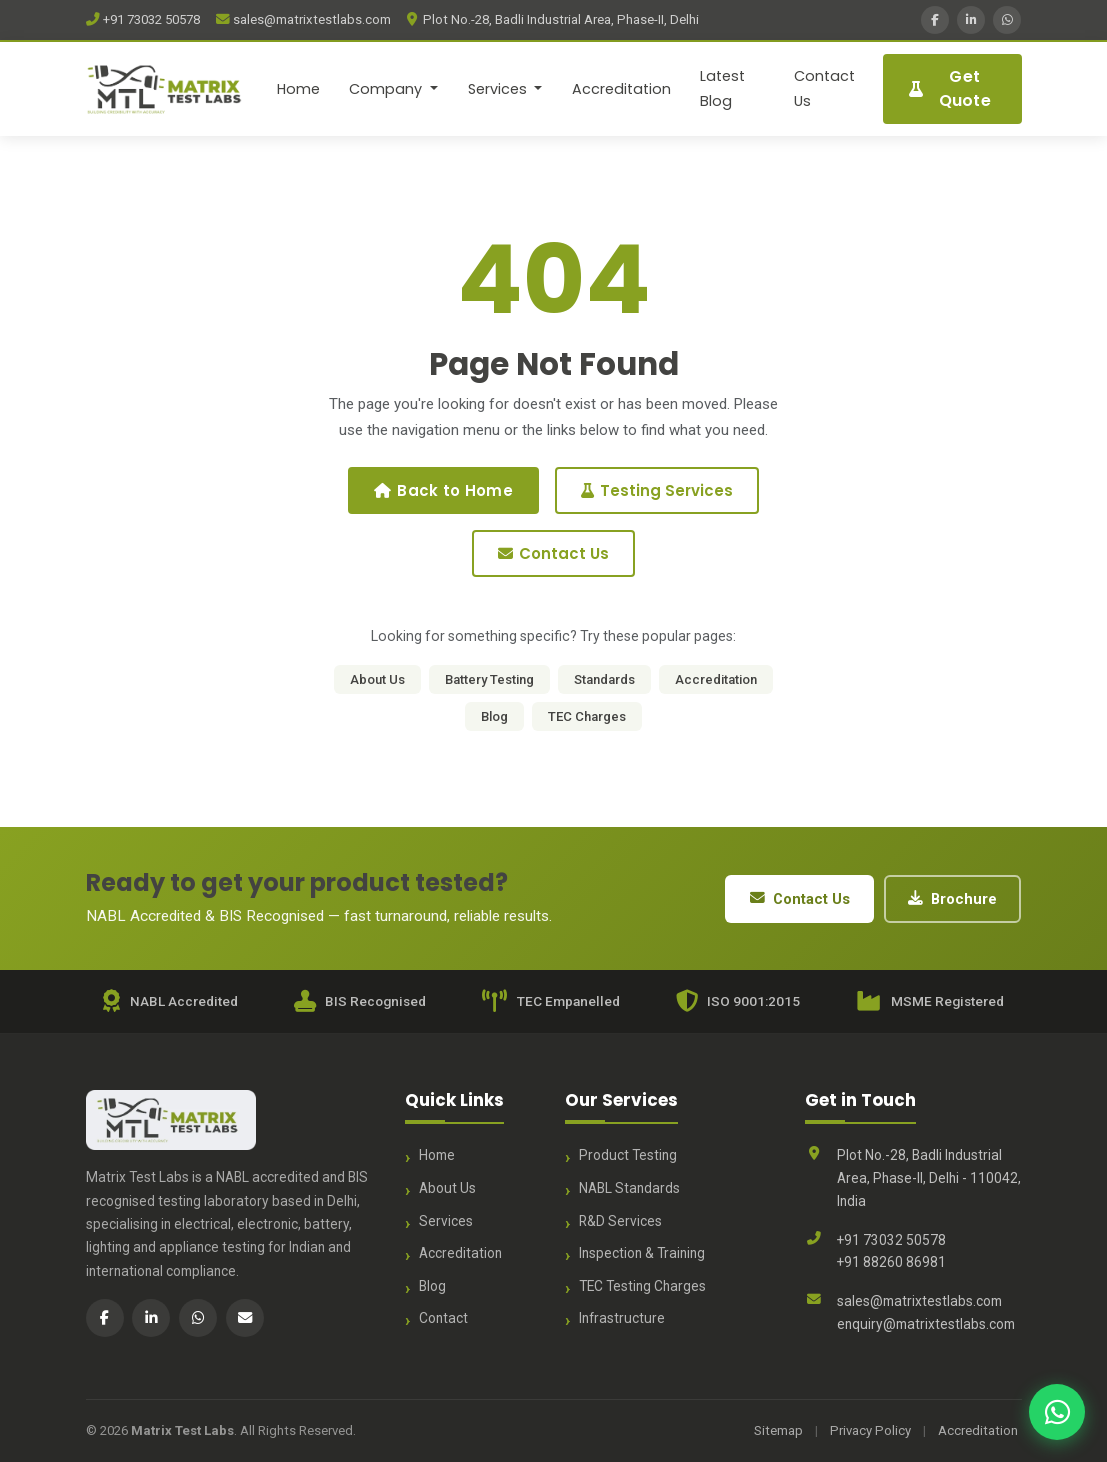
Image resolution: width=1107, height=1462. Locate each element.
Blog (494, 716)
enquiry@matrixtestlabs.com (926, 1324)
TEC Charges (587, 716)
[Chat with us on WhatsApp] (1057, 1412)
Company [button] (387, 89)
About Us (377, 679)
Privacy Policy (870, 1430)
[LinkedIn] (971, 20)
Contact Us (824, 88)
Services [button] (499, 89)
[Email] (245, 1318)
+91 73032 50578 (143, 19)
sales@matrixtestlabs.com (303, 19)
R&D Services (620, 1221)
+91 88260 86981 (891, 1262)
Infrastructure (622, 1318)
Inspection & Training (642, 1253)
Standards (604, 679)
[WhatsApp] (1007, 20)
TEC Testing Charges (642, 1286)
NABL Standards (629, 1188)
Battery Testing (489, 679)
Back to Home (443, 490)
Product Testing (628, 1155)
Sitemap (778, 1430)
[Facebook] (935, 20)
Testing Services (657, 490)
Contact (443, 1318)
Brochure (952, 899)
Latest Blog (722, 88)
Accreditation (621, 89)
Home (298, 89)
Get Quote (950, 88)
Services (446, 1221)
